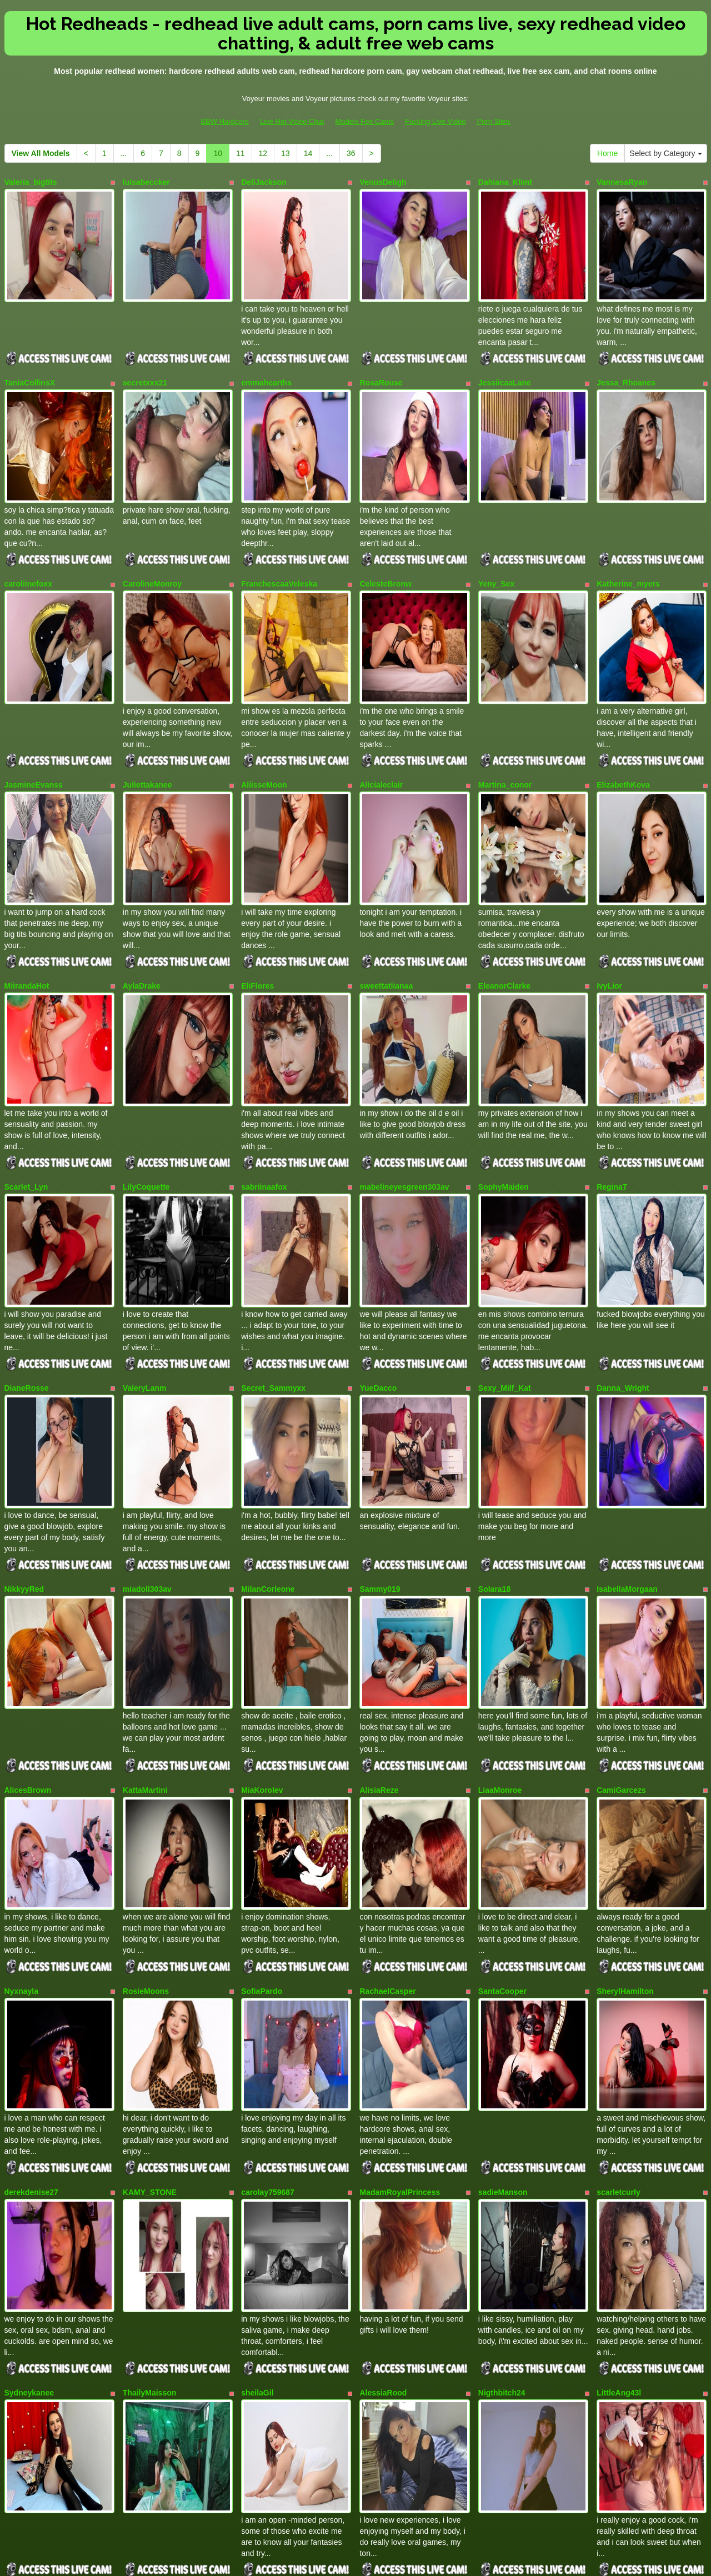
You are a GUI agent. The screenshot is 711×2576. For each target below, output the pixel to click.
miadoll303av (147, 1481)
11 (240, 153)
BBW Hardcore (225, 121)
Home (607, 153)
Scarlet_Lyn (26, 1110)
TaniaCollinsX (30, 367)
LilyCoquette (146, 1110)
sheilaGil (257, 2224)
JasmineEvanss (33, 739)
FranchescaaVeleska (279, 553)
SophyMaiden (503, 1110)
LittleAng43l (619, 2224)
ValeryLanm (145, 1296)
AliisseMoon (264, 739)
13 (285, 153)
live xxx (589, 2469)
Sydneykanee (29, 2224)
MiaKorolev (262, 1667)
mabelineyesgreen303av (404, 1110)
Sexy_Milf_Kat (504, 1296)
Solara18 (494, 1481)
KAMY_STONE (150, 2038)
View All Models (41, 153)
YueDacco (378, 1296)
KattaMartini (145, 1667)
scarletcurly (618, 2038)
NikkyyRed (24, 1481)
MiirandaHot (26, 924)
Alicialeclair (381, 739)
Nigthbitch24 (501, 2224)
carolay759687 (267, 2038)
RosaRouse (380, 367)
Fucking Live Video (435, 121)
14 (308, 153)
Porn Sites (493, 121)
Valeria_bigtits (30, 182)
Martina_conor (505, 739)
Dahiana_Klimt (505, 182)
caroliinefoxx (28, 553)
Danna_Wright (623, 1296)
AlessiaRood (383, 2224)
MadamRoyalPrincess (399, 2038)
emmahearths (266, 367)
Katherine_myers (628, 553)
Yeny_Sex (496, 553)
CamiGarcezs (621, 1667)
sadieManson (503, 2038)
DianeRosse (26, 1296)
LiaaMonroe (500, 1667)
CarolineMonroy (152, 553)
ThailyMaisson (149, 2224)
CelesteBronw (385, 553)
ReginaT (612, 1110)
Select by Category (665, 153)
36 (351, 153)
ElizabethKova (623, 739)
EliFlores (257, 924)
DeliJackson (264, 182)
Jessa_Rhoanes (626, 367)
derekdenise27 (31, 2038)
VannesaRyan (622, 182)
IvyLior (609, 924)
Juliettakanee (147, 739)
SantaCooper (502, 1853)
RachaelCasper (387, 1853)
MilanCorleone (267, 1481)
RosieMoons (146, 1853)
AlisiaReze (378, 1667)
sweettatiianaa (386, 924)
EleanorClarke (504, 924)
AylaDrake (142, 924)
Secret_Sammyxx (273, 1296)
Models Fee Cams (365, 121)
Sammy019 (379, 1481)
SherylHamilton (625, 1853)
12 (263, 153)
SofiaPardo (261, 1853)
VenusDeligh (382, 182)
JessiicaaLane (504, 367)
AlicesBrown (28, 1667)
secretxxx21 (145, 367)
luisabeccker (146, 182)
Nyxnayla (21, 1853)
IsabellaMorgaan (627, 1481)
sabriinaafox (264, 1110)
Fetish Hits (396, 2560)
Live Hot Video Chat (292, 121)
